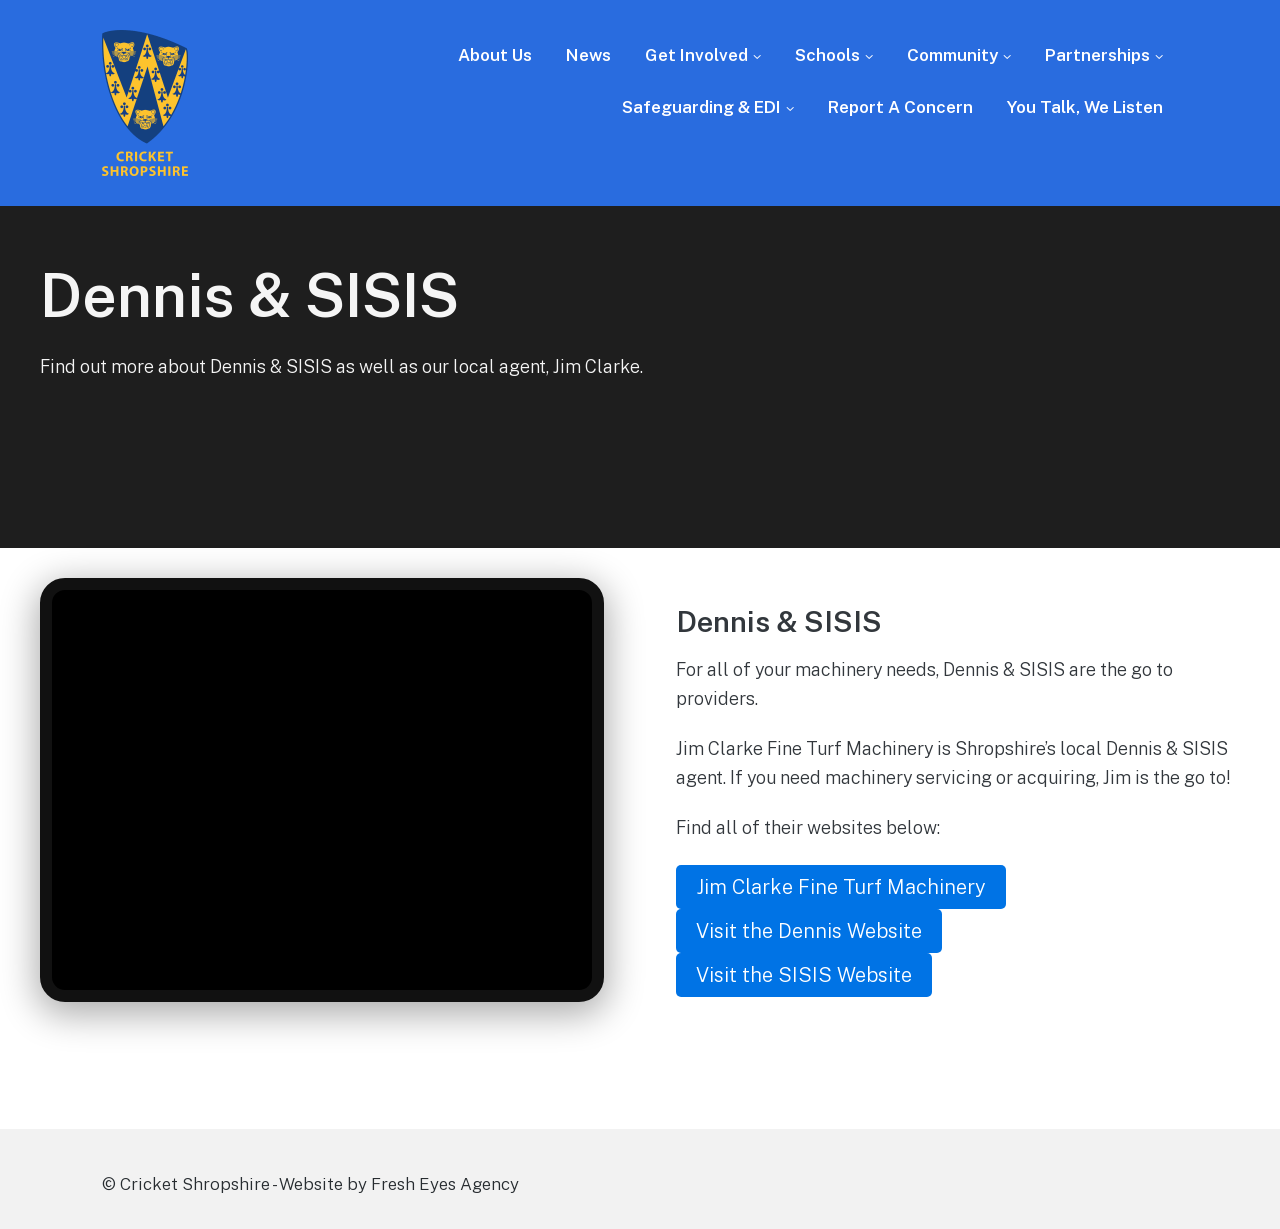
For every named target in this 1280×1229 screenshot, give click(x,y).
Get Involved (696, 55)
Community (952, 55)
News (588, 55)
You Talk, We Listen (1085, 107)
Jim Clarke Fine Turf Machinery (841, 887)
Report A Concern (900, 107)
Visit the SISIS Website (804, 975)
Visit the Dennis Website (809, 931)
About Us (495, 55)
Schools (827, 55)
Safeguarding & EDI (701, 107)
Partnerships (1097, 55)
